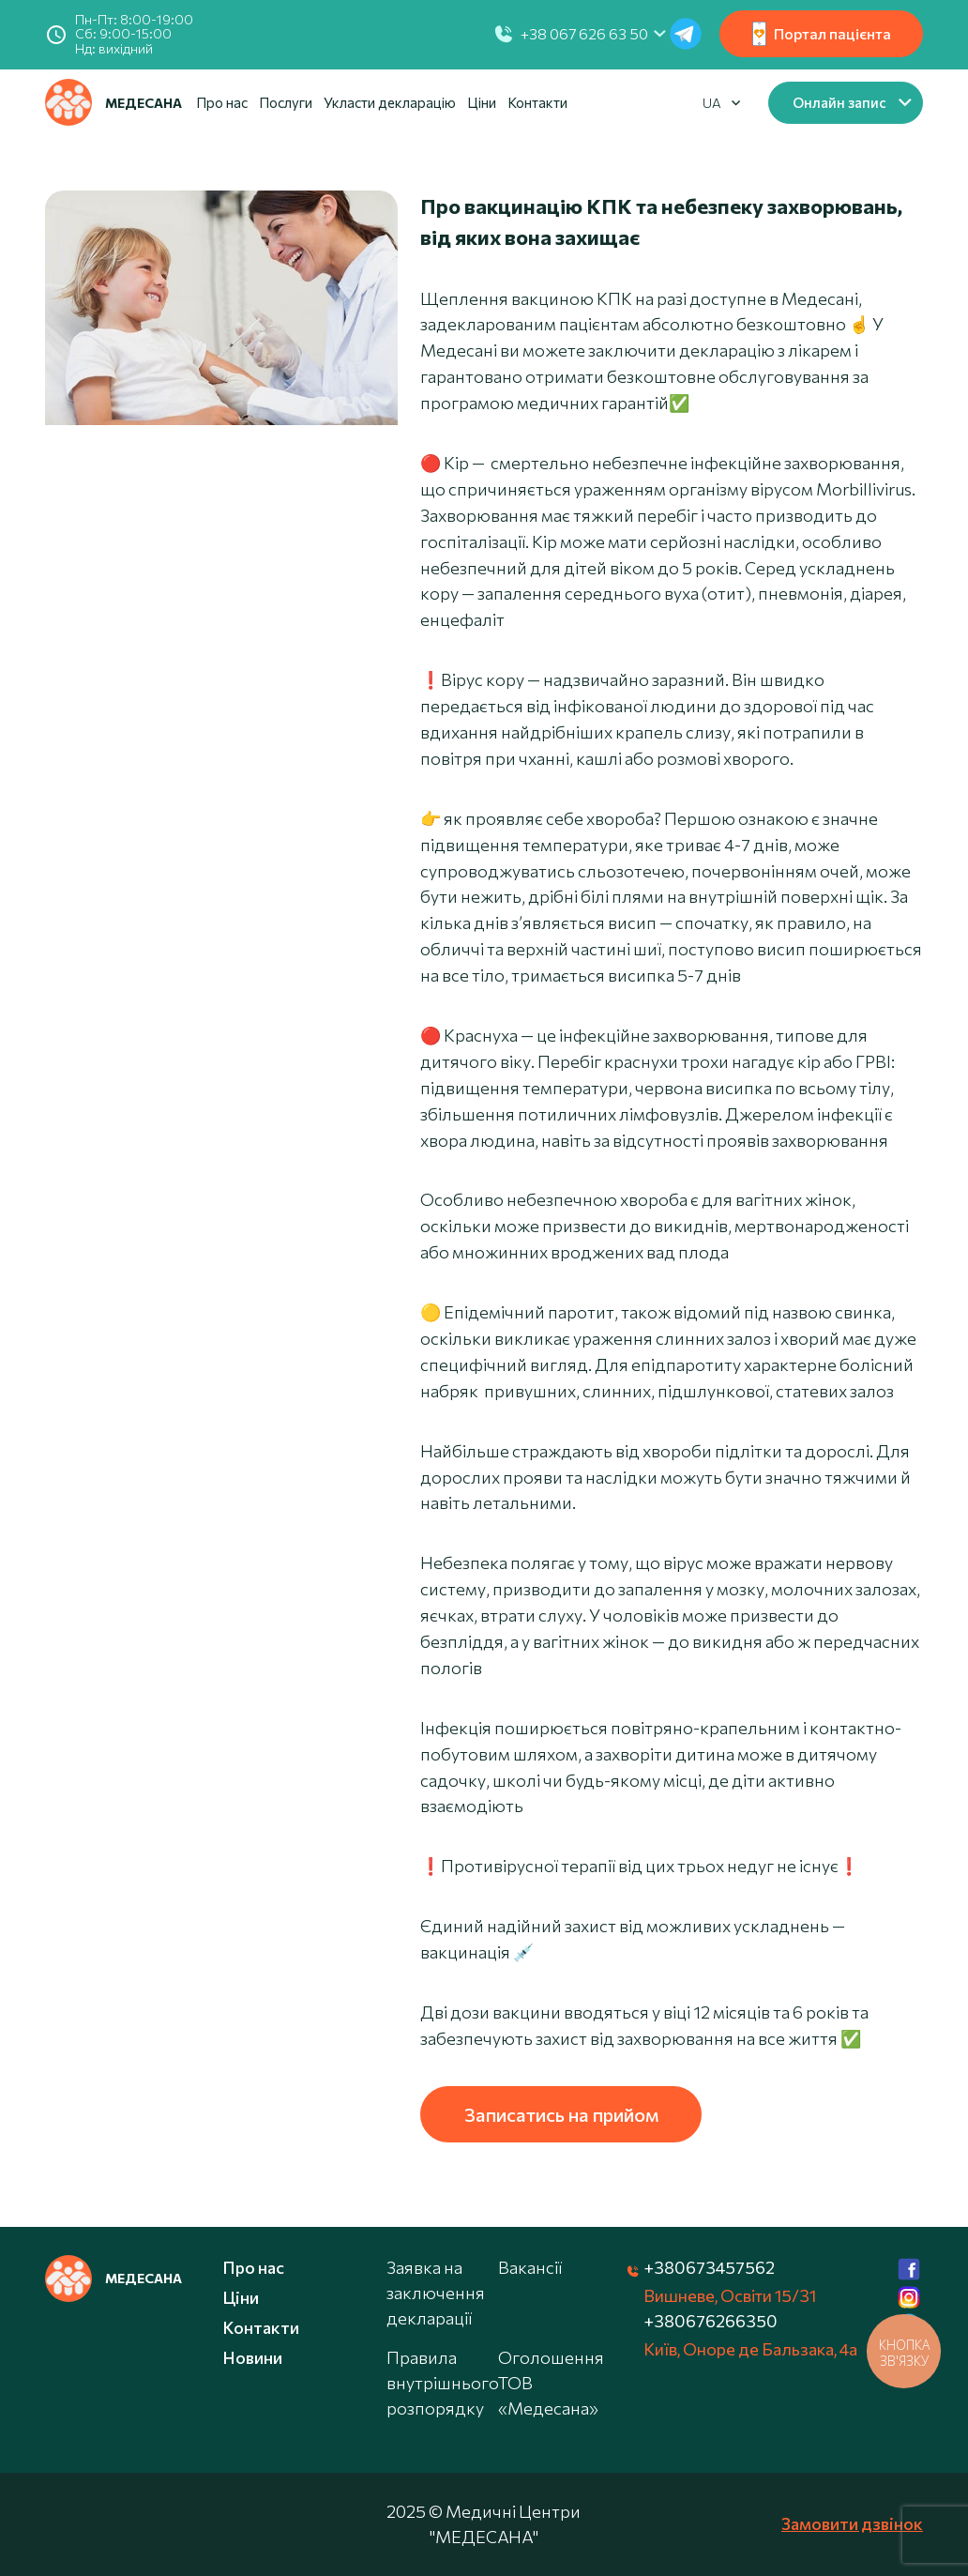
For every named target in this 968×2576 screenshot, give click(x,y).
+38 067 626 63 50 (584, 33)
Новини (252, 2357)
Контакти (537, 102)
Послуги (285, 102)
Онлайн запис (839, 102)
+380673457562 (709, 2267)
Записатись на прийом (561, 2114)
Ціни (481, 102)
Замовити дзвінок (852, 2523)
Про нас (222, 102)
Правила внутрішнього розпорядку (442, 2382)
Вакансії (530, 2267)
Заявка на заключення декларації (435, 2292)
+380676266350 (710, 2320)
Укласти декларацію (390, 102)
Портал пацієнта (821, 34)
